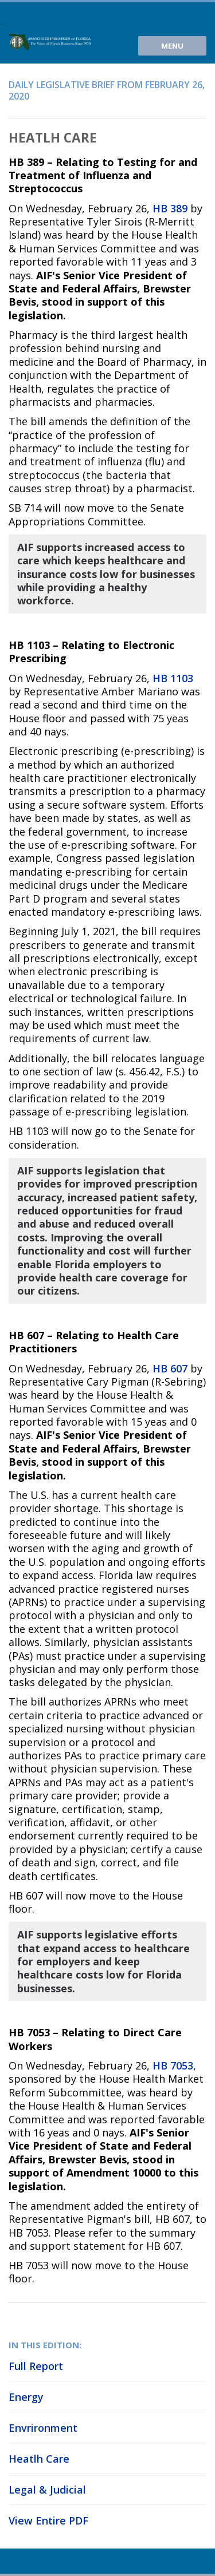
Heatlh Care (39, 2459)
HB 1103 (173, 678)
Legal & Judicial (47, 2489)
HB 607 (170, 1368)
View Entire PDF (48, 2520)
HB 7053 (173, 2065)
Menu (172, 46)
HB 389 (170, 208)
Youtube (16, 2561)
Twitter (35, 2561)
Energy (26, 2397)
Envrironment (43, 2428)
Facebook (53, 2561)
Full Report (36, 2366)
